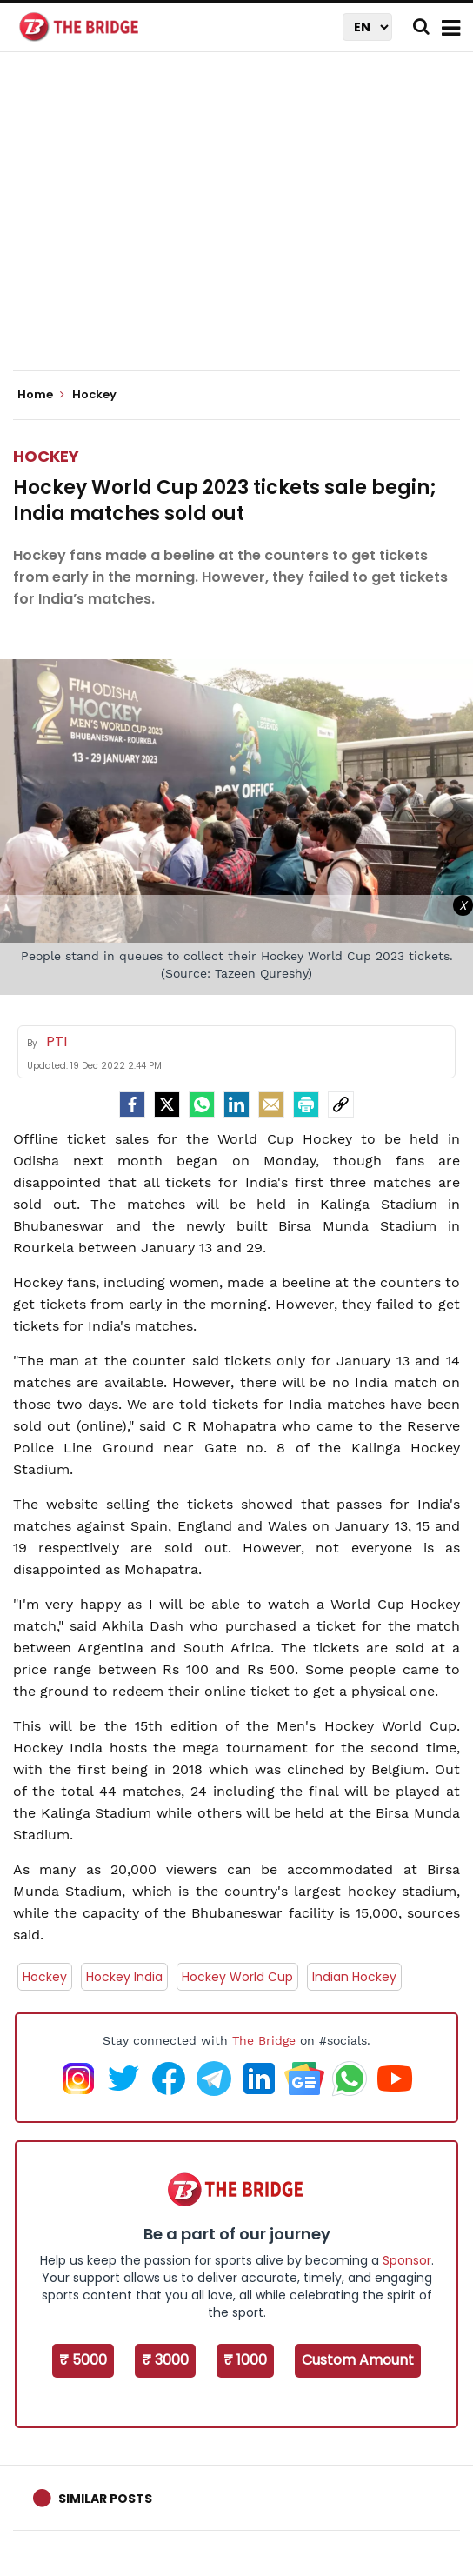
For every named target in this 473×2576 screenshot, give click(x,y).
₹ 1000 (245, 2360)
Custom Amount (358, 2360)
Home (40, 395)
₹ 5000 (83, 2360)
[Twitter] (167, 1104)
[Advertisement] (243, 226)
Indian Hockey (354, 1976)
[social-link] (341, 1104)
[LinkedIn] (236, 1104)
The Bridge (264, 2040)
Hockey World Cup (237, 1976)
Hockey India (124, 1976)
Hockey (46, 456)
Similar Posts (105, 2498)
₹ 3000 (165, 2360)
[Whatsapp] (202, 1104)
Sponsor (407, 2260)
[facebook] (132, 1104)
